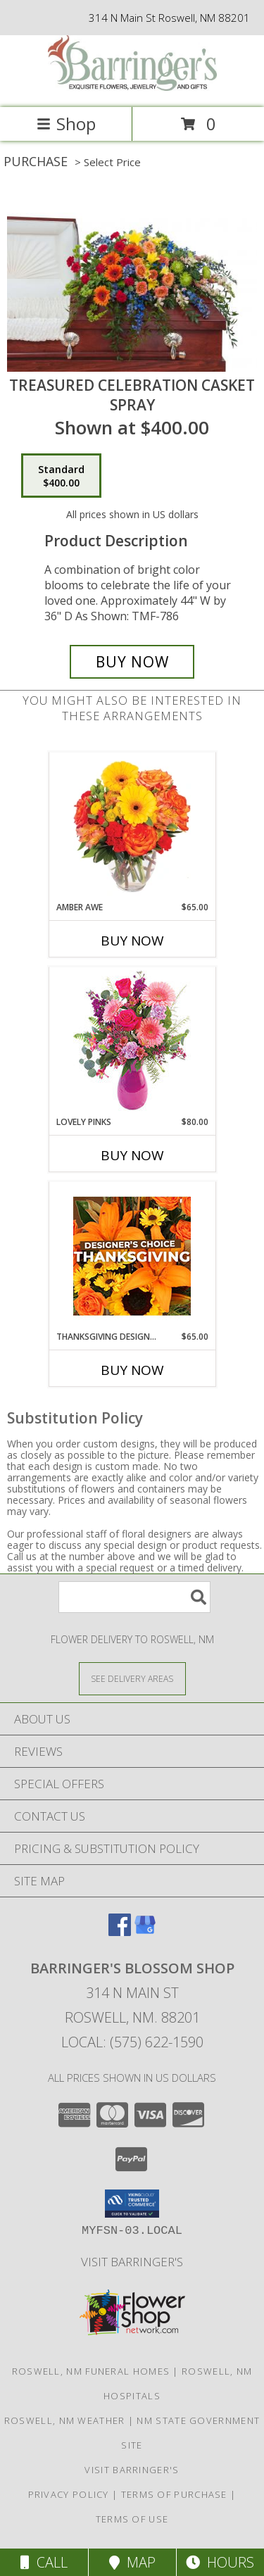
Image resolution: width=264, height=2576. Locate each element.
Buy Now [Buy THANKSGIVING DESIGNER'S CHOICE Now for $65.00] (132, 1370)
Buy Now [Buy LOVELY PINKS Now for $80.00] (132, 1155)
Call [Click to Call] (44, 2562)
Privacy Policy (68, 2494)
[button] (132, 2203)
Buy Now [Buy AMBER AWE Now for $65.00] (132, 940)
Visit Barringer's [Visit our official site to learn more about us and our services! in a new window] (132, 2262)
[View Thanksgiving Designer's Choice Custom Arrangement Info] (132, 1256)
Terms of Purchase (174, 2494)
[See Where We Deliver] (132, 1678)
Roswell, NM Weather (64, 2420)
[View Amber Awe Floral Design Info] (132, 826)
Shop (66, 123)
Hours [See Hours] (220, 2562)
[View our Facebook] (119, 1931)
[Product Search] (134, 1597)
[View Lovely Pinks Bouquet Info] (132, 1041)
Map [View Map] (132, 2562)
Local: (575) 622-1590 (132, 2042)
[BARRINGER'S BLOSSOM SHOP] (132, 87)
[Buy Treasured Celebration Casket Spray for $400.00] (132, 662)
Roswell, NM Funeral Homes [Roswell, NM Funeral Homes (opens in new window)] (91, 2371)
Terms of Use (132, 2519)
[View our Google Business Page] (145, 1931)
